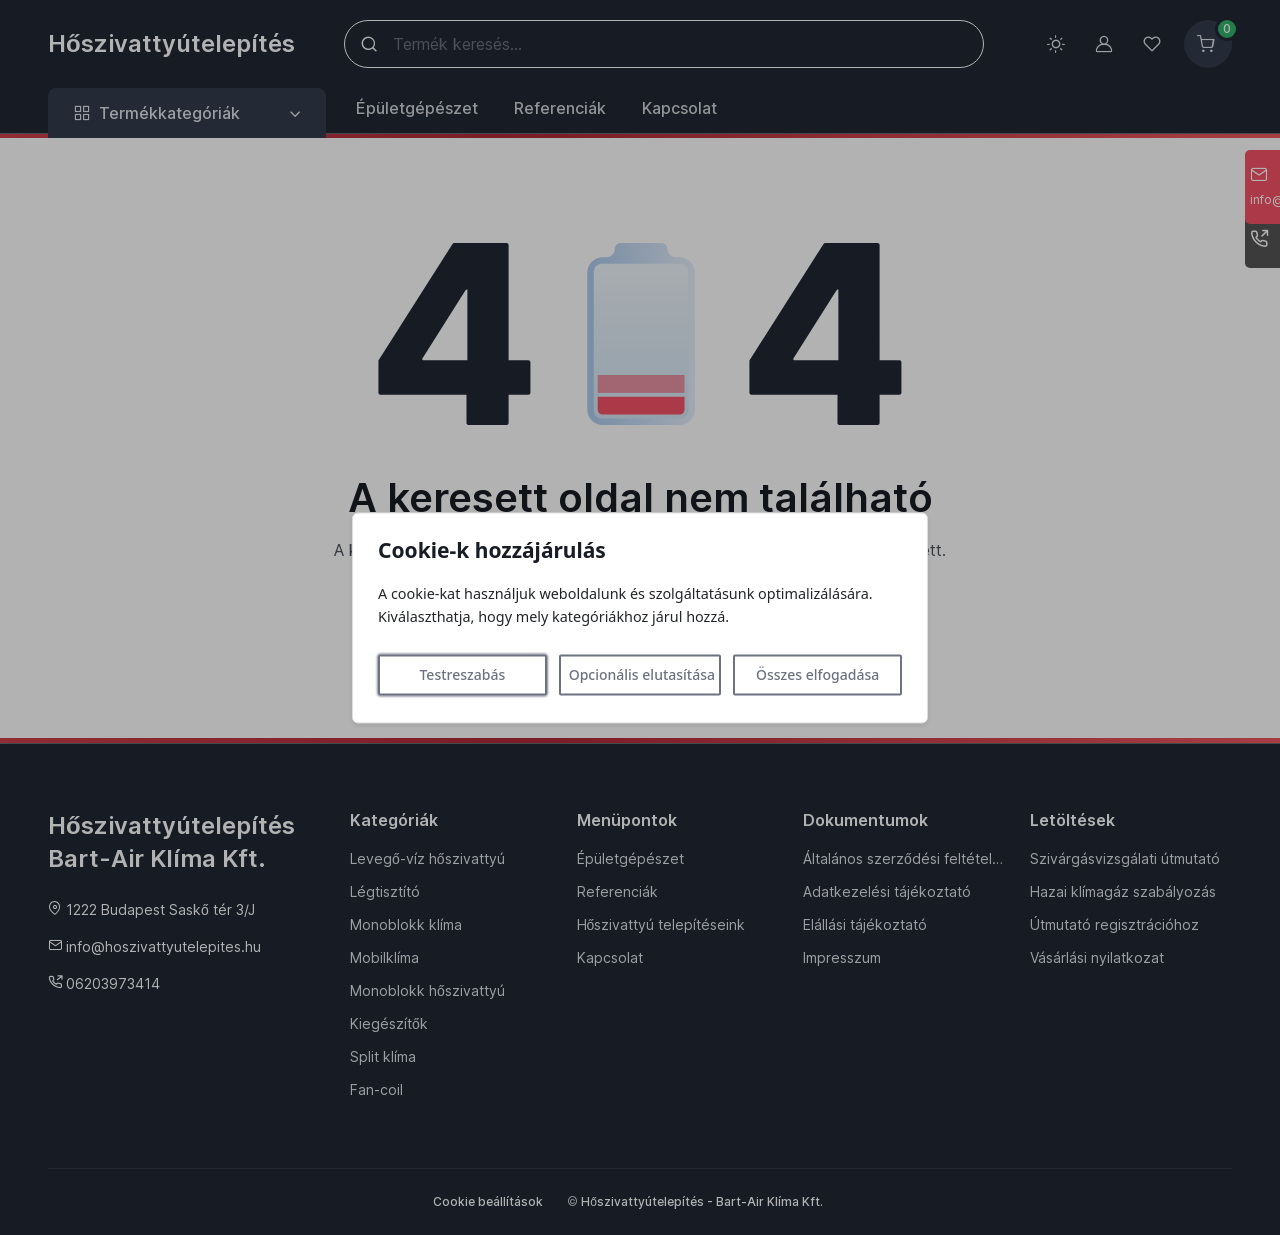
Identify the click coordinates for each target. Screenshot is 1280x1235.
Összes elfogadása (817, 674)
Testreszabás (462, 674)
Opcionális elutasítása (642, 674)
